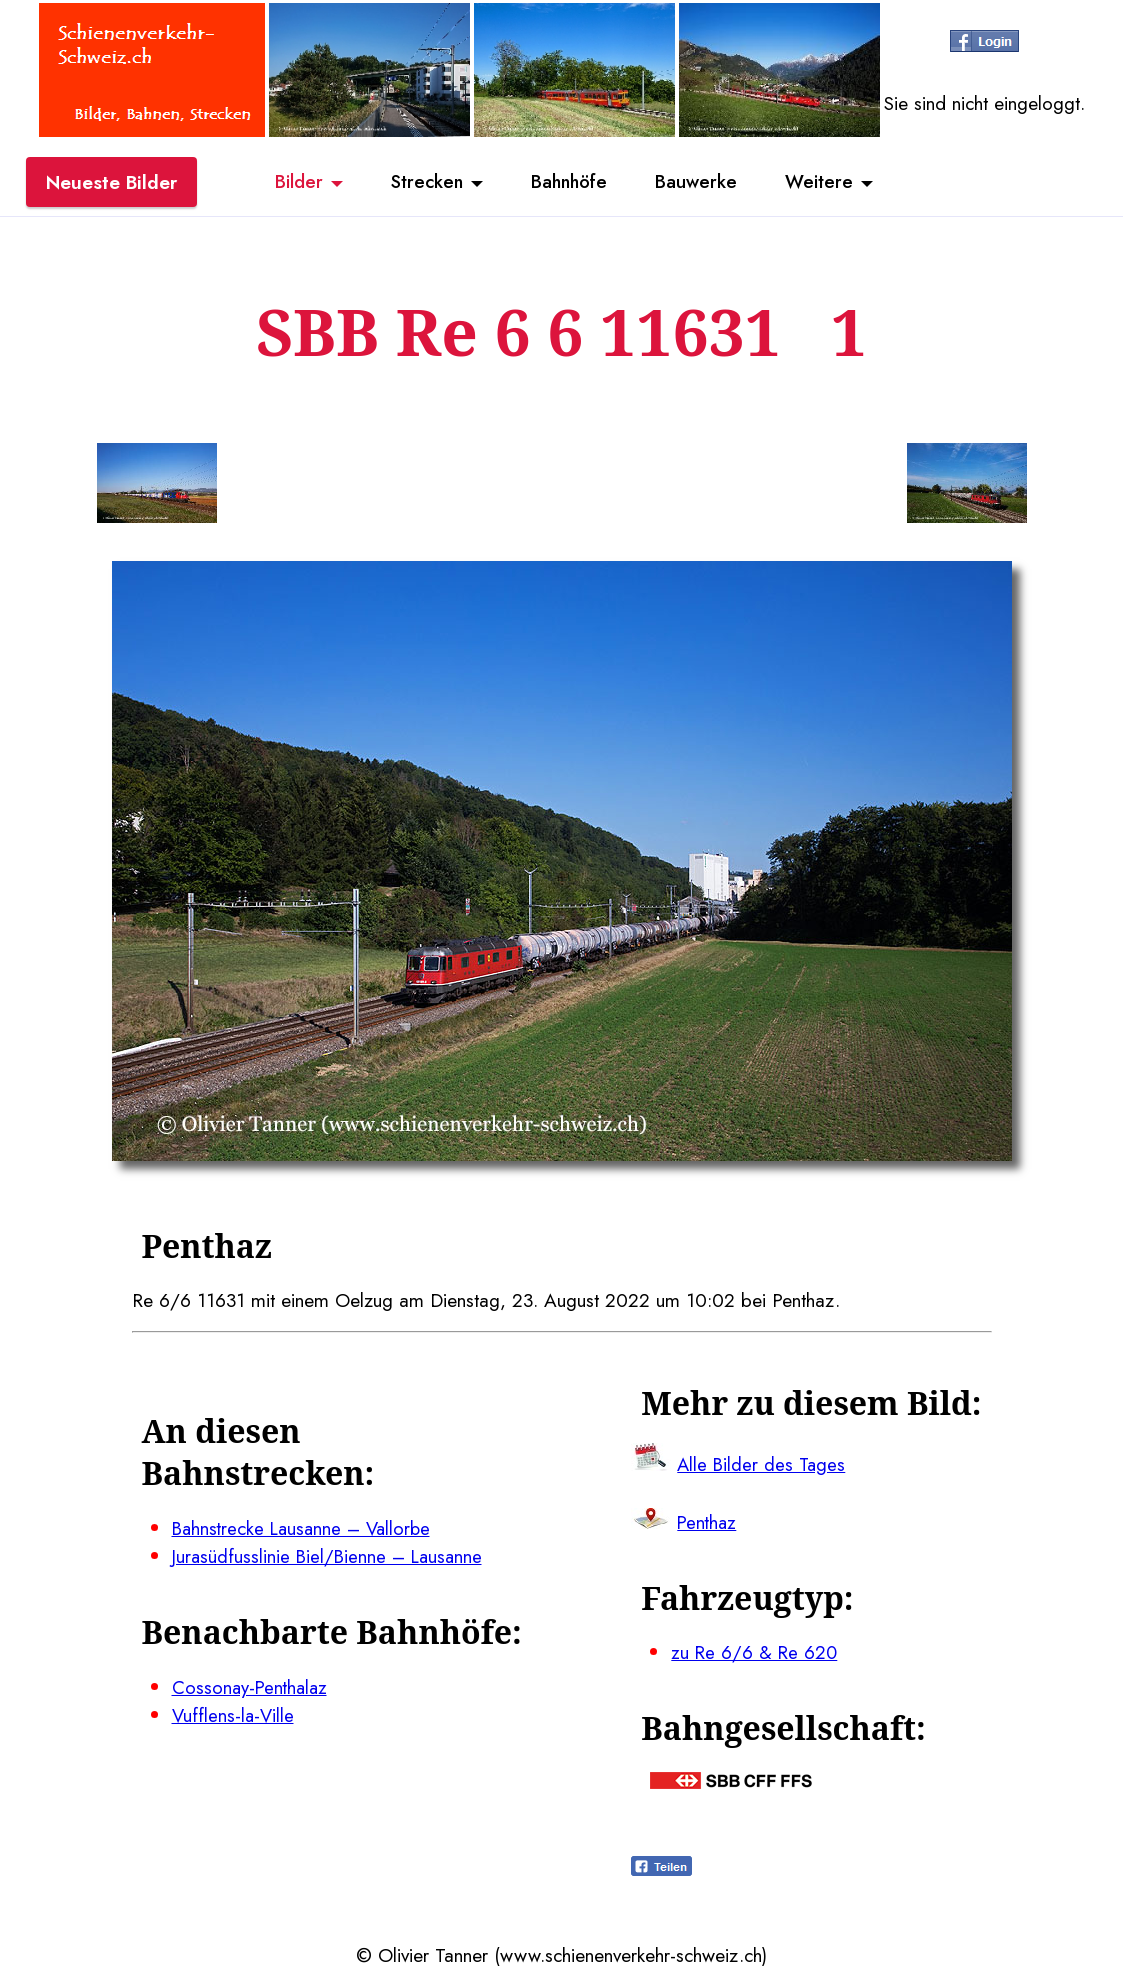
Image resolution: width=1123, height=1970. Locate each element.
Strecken (422, 183)
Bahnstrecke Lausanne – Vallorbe (306, 1528)
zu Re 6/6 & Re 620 (755, 1652)
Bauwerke (701, 183)
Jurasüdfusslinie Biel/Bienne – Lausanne (331, 1556)
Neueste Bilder (111, 183)
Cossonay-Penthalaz (252, 1687)
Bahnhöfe (570, 183)
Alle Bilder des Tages (763, 1464)
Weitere (827, 183)
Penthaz (708, 1522)
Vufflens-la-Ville (234, 1716)
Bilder (292, 183)
